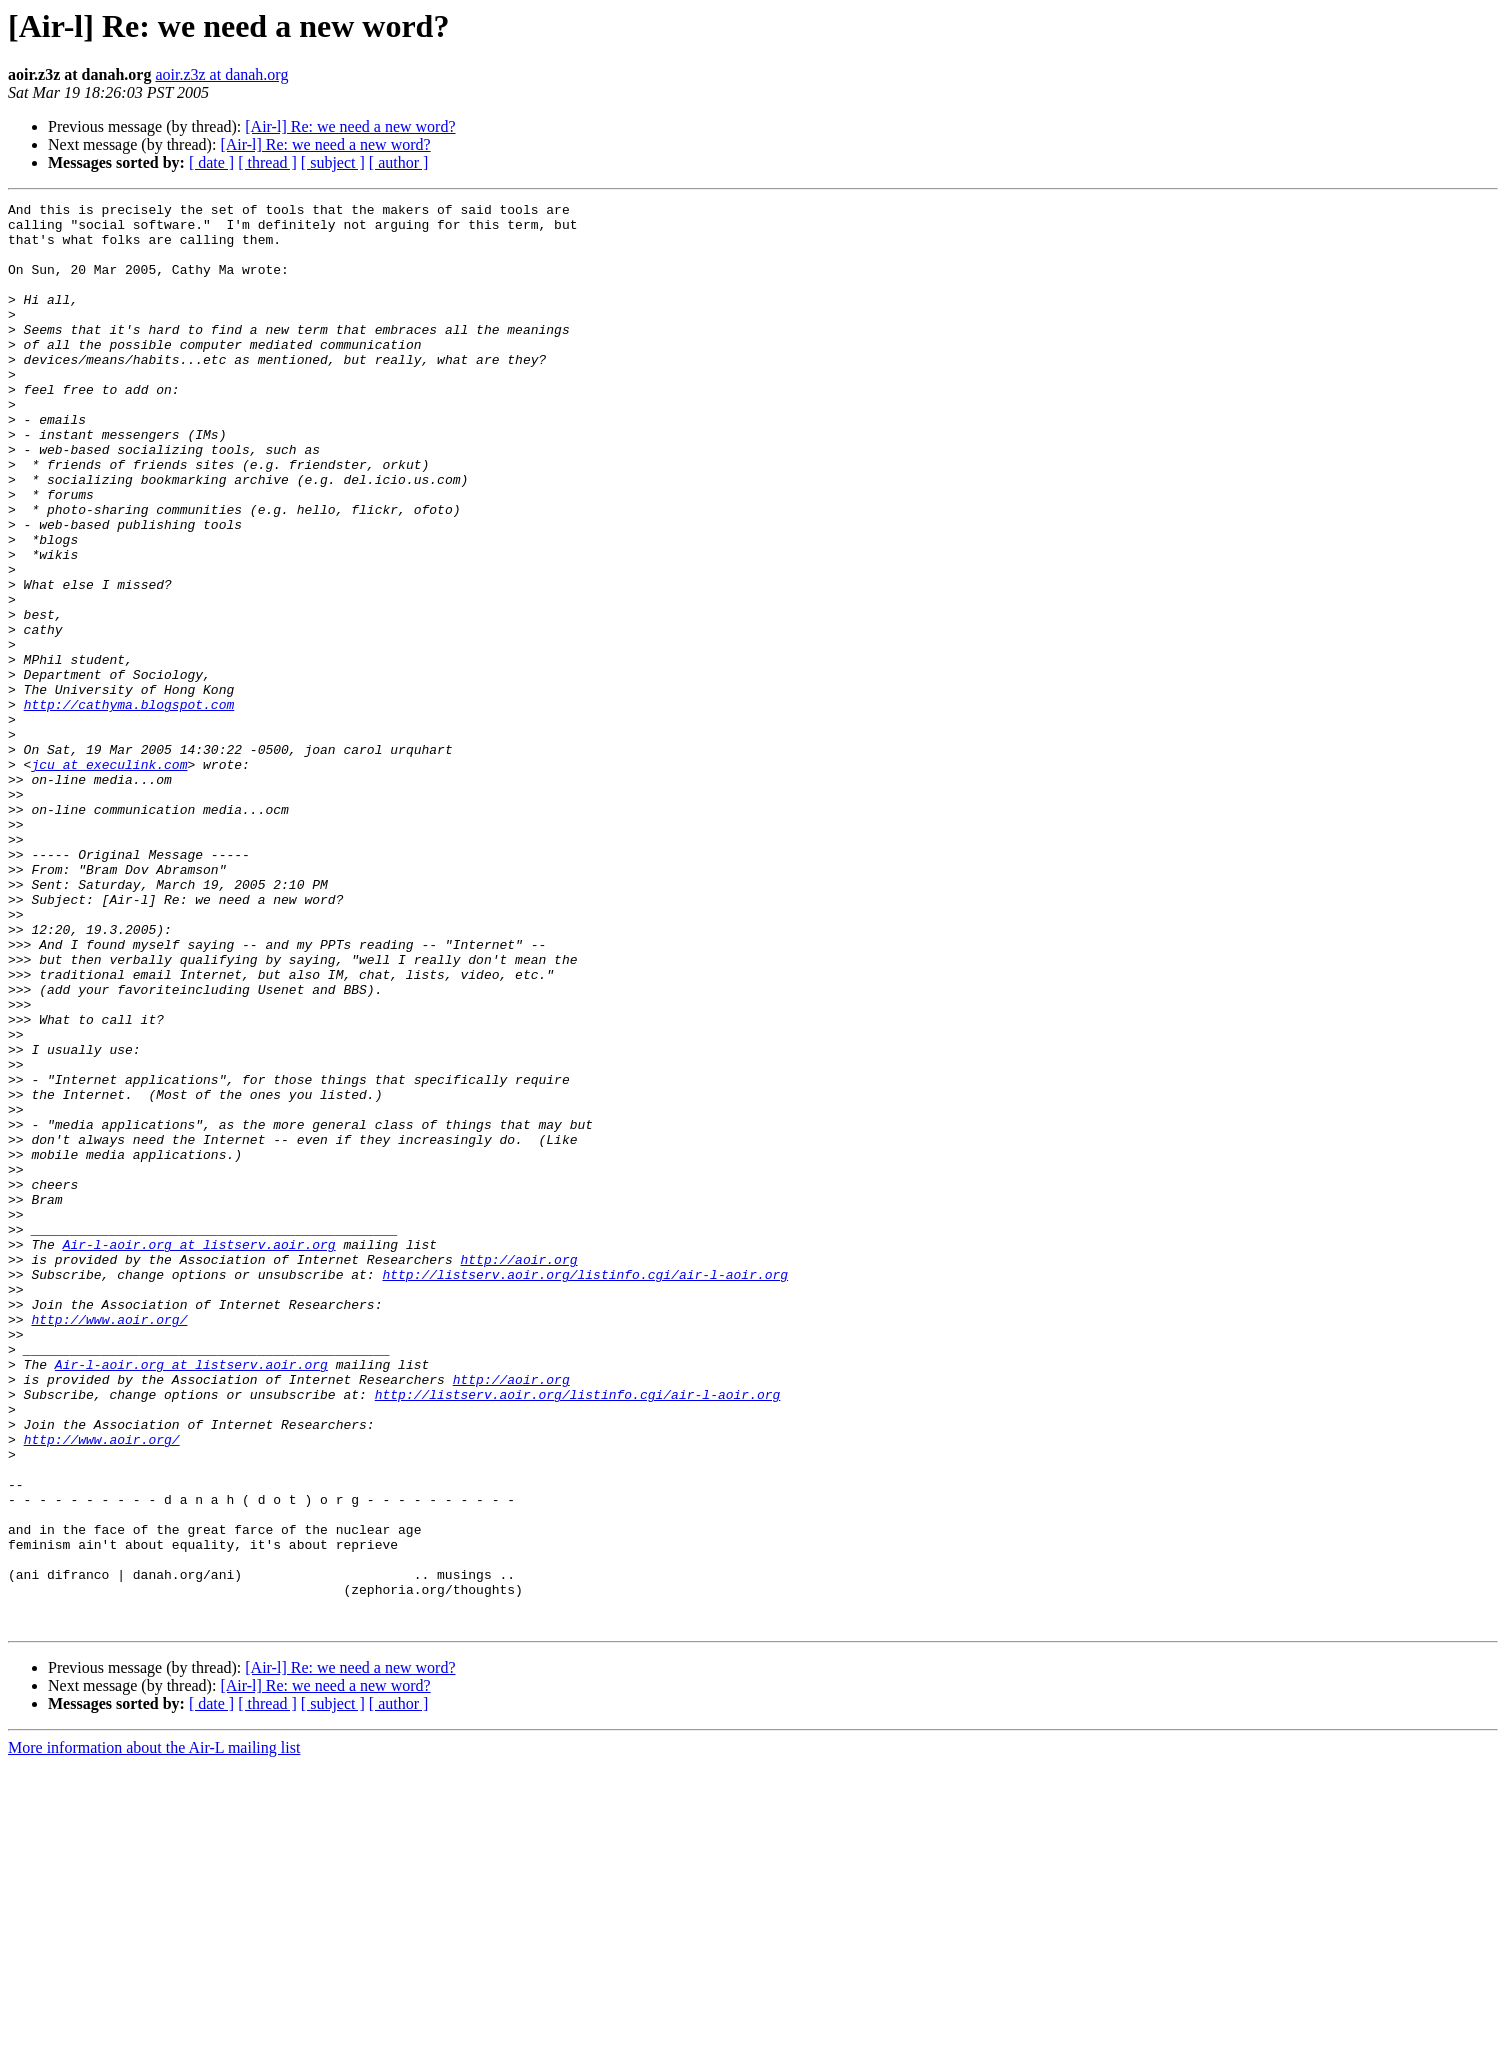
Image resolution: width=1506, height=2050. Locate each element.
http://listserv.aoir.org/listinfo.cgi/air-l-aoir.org (585, 1490)
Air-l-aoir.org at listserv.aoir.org (199, 1454)
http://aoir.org (518, 1472)
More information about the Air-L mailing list (154, 2032)
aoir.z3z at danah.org (221, 74)
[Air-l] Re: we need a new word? (350, 126)
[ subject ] (333, 162)
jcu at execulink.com (109, 878)
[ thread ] (267, 162)
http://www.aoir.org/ (109, 1544)
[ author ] (399, 162)
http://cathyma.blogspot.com (129, 806)
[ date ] (211, 162)
